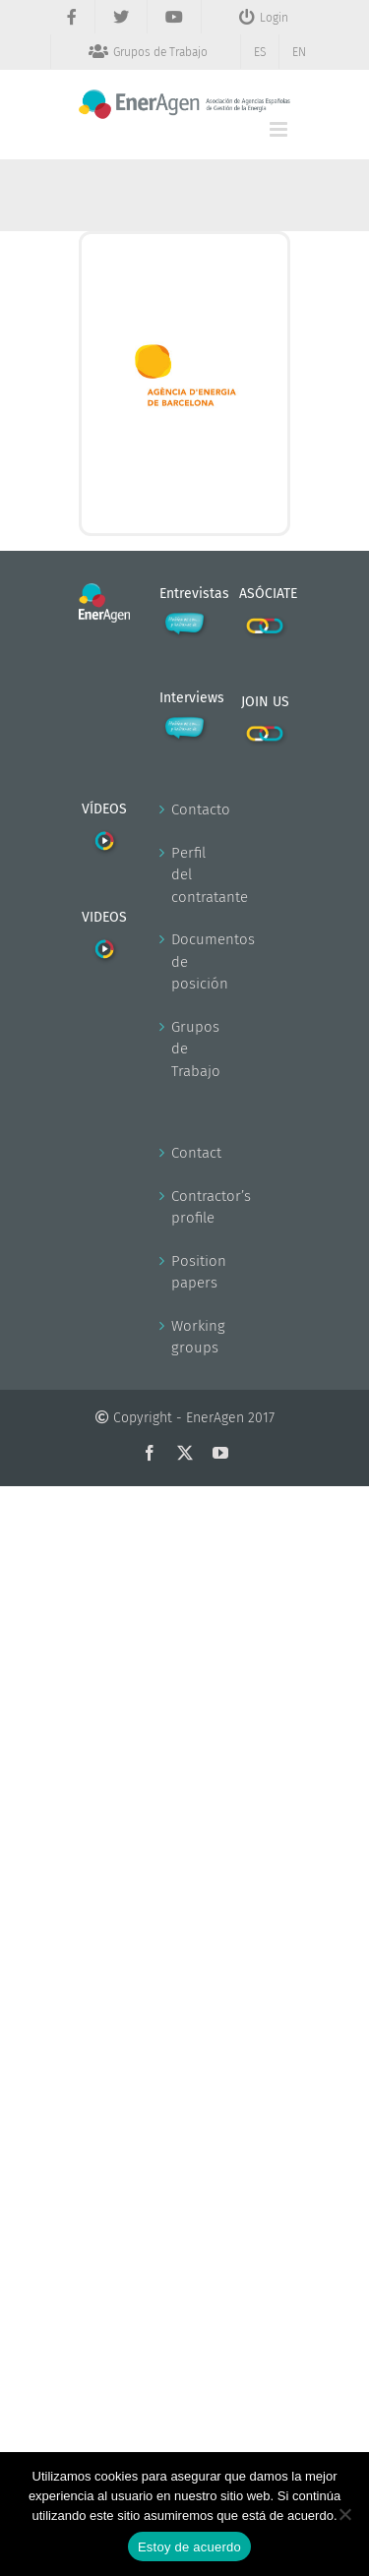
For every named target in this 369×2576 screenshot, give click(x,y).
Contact (186, 1153)
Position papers (186, 1272)
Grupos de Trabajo (186, 1049)
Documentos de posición (186, 961)
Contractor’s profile (186, 1207)
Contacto (186, 809)
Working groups (186, 1337)
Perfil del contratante (186, 875)
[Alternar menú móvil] (280, 129)
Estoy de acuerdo (189, 2547)
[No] (344, 2514)
